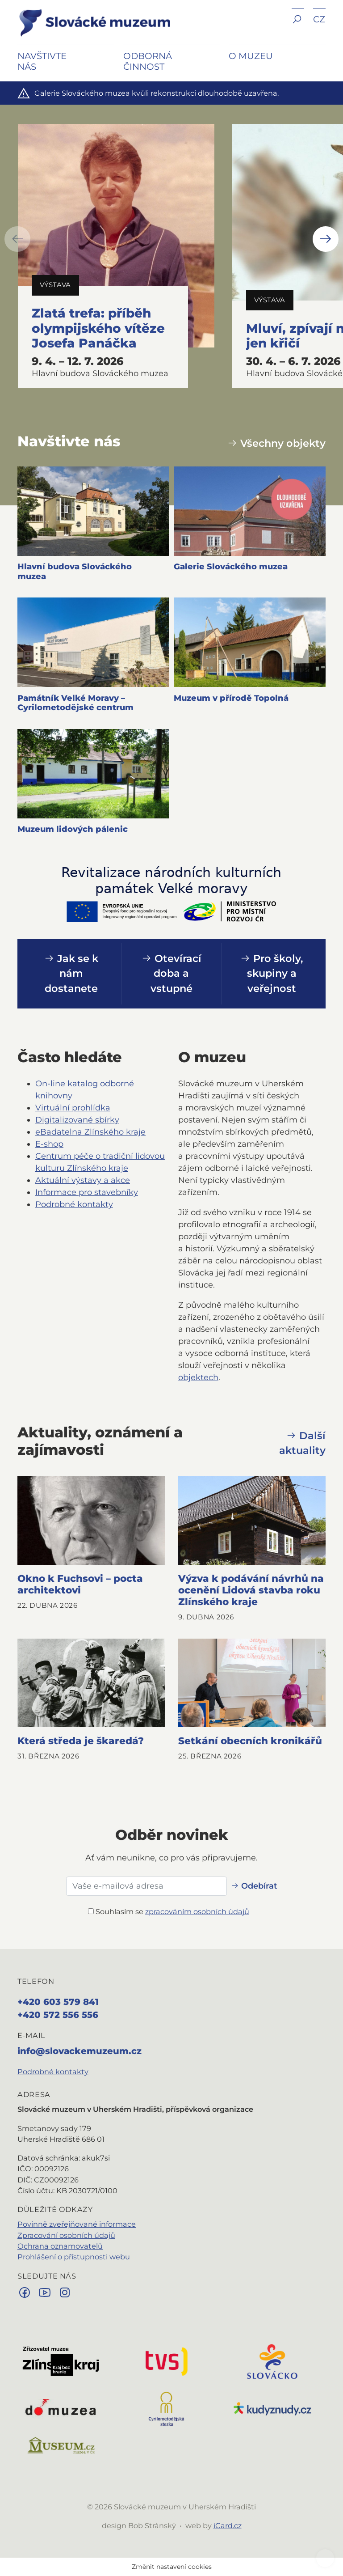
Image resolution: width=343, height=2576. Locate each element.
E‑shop (49, 1144)
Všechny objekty (276, 443)
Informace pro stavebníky (86, 1192)
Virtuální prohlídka (72, 1108)
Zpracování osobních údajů (66, 2235)
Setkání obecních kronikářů (250, 1740)
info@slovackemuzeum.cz (79, 2051)
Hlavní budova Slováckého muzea (74, 571)
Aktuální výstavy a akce (82, 1180)
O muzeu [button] (251, 56)
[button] (298, 25)
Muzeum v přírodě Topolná (231, 698)
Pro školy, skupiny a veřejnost (271, 973)
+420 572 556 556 (57, 2014)
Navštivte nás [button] (42, 61)
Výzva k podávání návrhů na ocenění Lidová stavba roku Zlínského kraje (251, 1589)
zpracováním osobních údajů (197, 1911)
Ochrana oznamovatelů (60, 2245)
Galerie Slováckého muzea (231, 567)
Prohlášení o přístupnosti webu (73, 2256)
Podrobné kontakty (74, 1204)
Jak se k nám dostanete (71, 973)
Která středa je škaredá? (80, 1740)
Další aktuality (302, 1443)
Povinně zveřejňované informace (76, 2224)
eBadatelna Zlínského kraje (90, 1132)
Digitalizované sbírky (77, 1120)
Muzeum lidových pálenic (72, 829)
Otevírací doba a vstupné (171, 973)
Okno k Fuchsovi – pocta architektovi (80, 1584)
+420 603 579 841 (58, 2001)
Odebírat (254, 1886)
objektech (198, 1377)
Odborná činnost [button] (147, 61)
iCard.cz (227, 2525)
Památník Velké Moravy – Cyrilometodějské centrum (75, 703)
